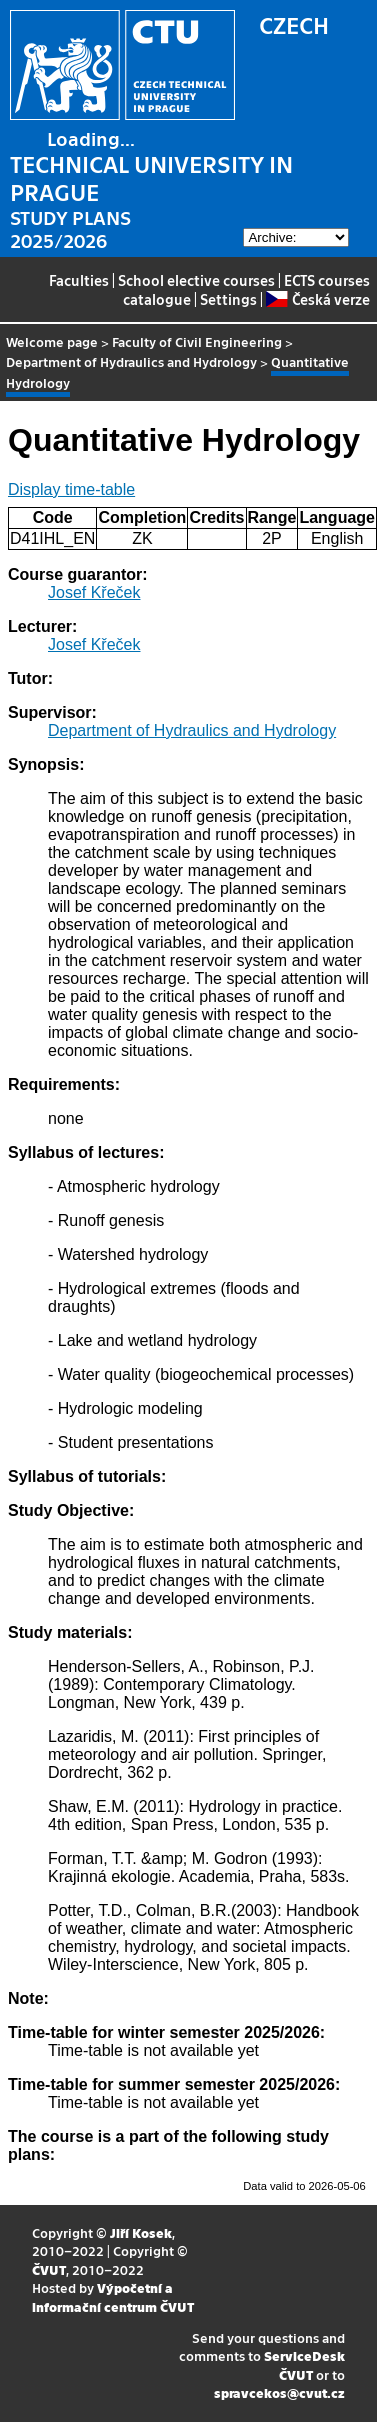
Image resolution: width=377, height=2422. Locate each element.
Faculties (79, 280)
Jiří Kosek (141, 2232)
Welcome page (52, 341)
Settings (228, 299)
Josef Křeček (94, 592)
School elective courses (196, 280)
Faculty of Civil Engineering (197, 341)
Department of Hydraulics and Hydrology (131, 361)
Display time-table (71, 489)
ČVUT (49, 2269)
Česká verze (317, 299)
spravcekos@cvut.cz (279, 2392)
